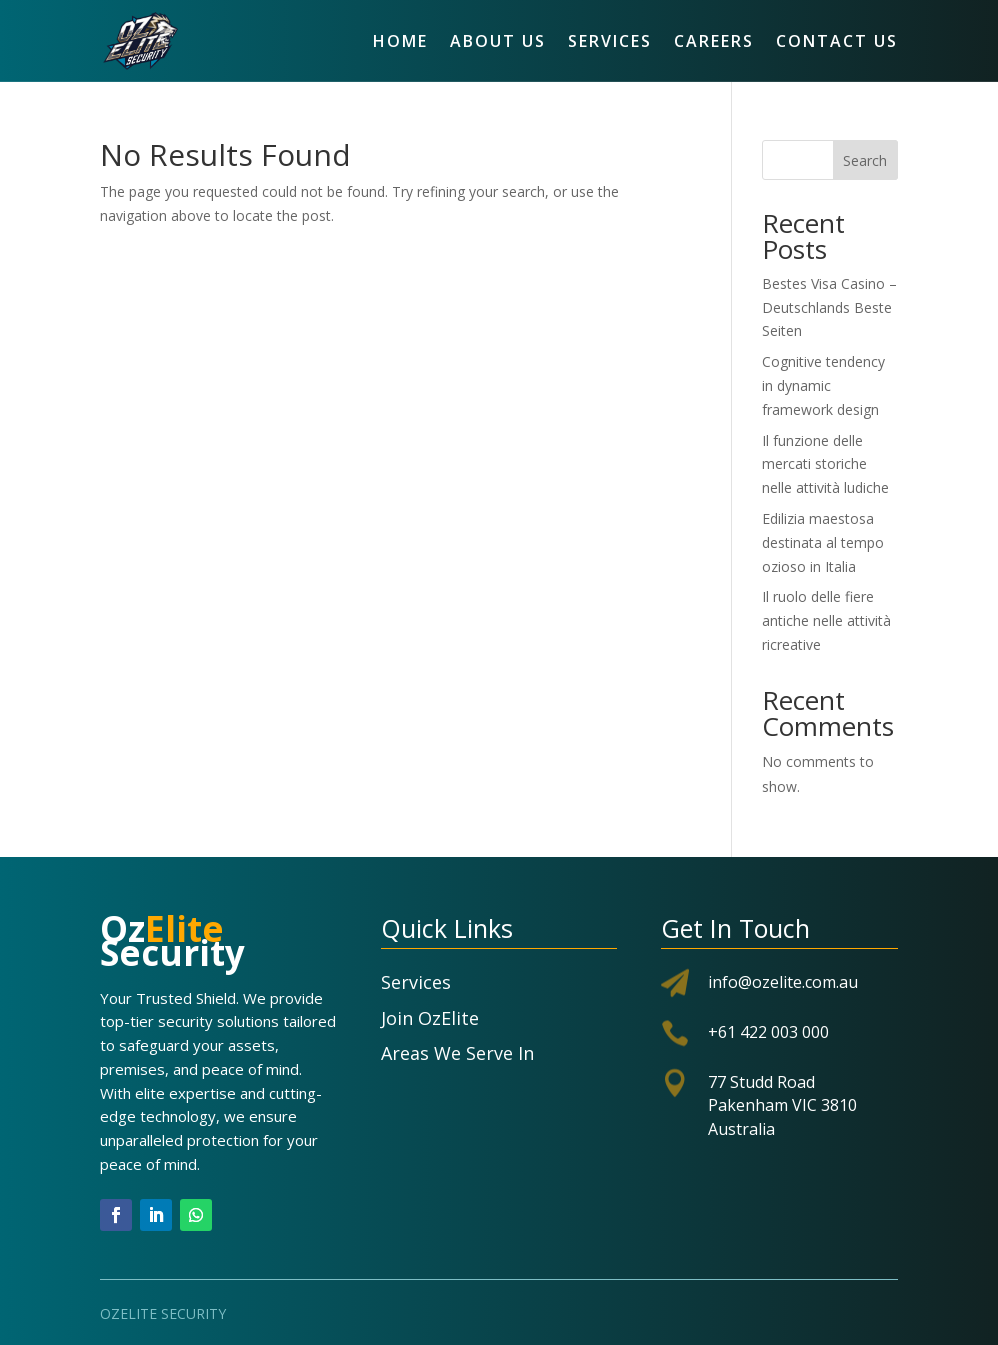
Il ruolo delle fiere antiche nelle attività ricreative (826, 620)
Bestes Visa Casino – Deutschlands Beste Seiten (829, 307)
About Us (498, 41)
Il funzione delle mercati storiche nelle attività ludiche (825, 464)
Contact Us (837, 41)
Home (400, 41)
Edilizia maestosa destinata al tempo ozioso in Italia (823, 542)
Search (865, 160)
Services (610, 41)
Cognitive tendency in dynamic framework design (823, 385)
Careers (714, 41)
